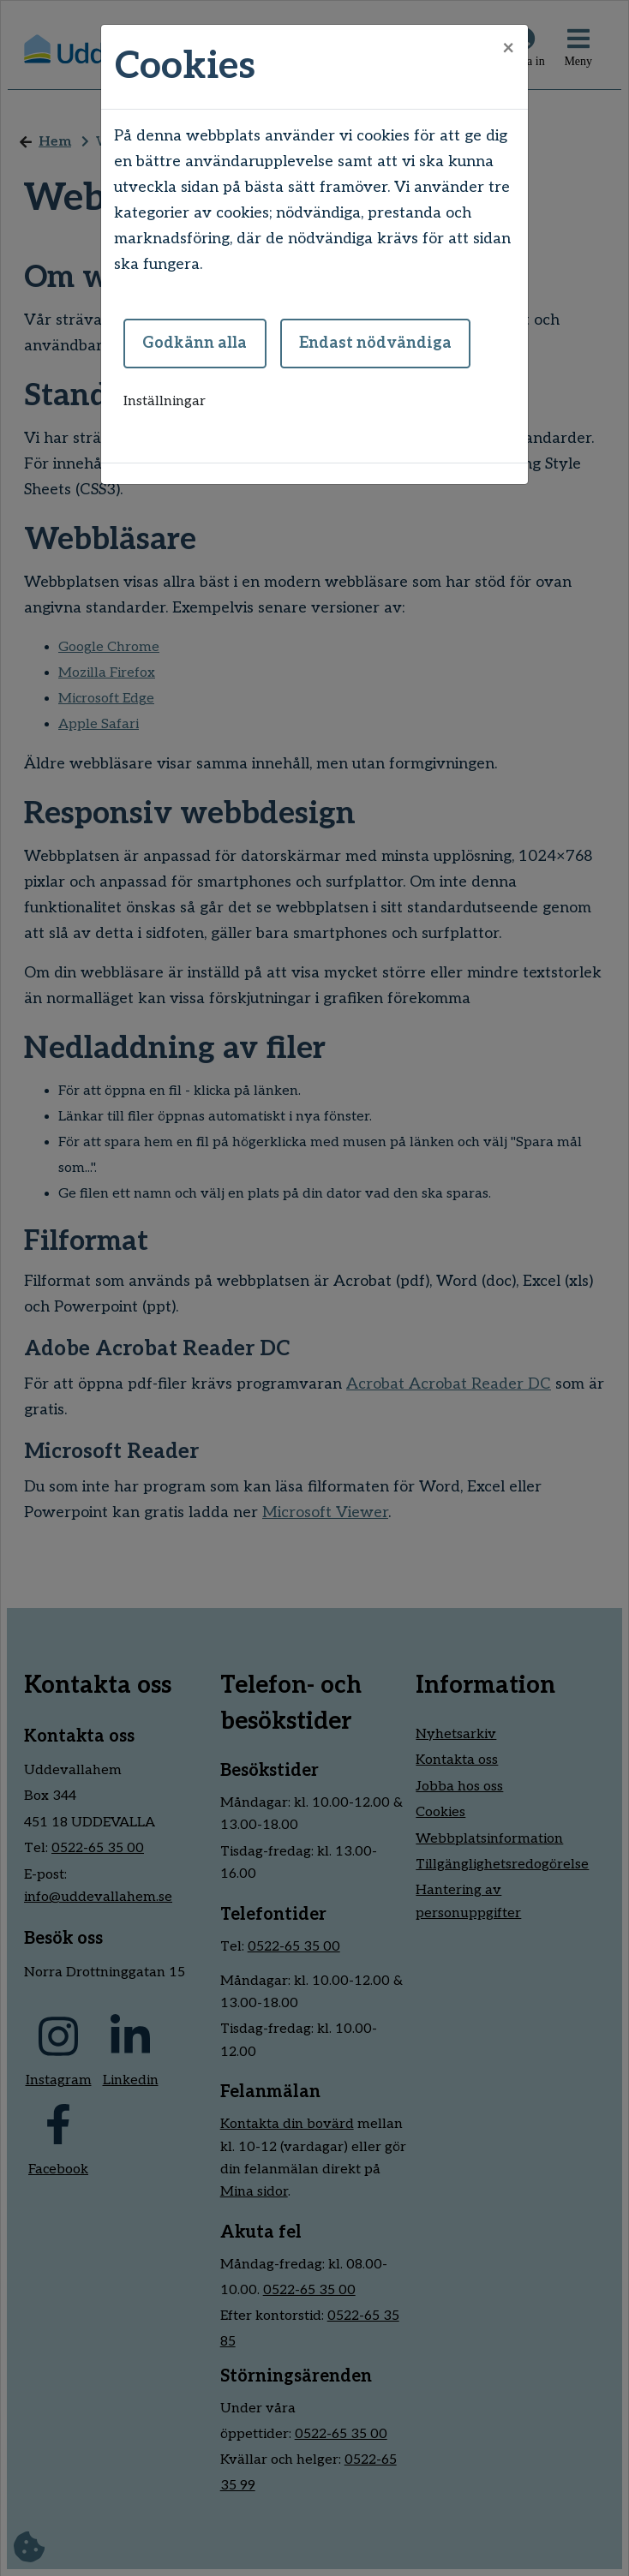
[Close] (508, 49)
